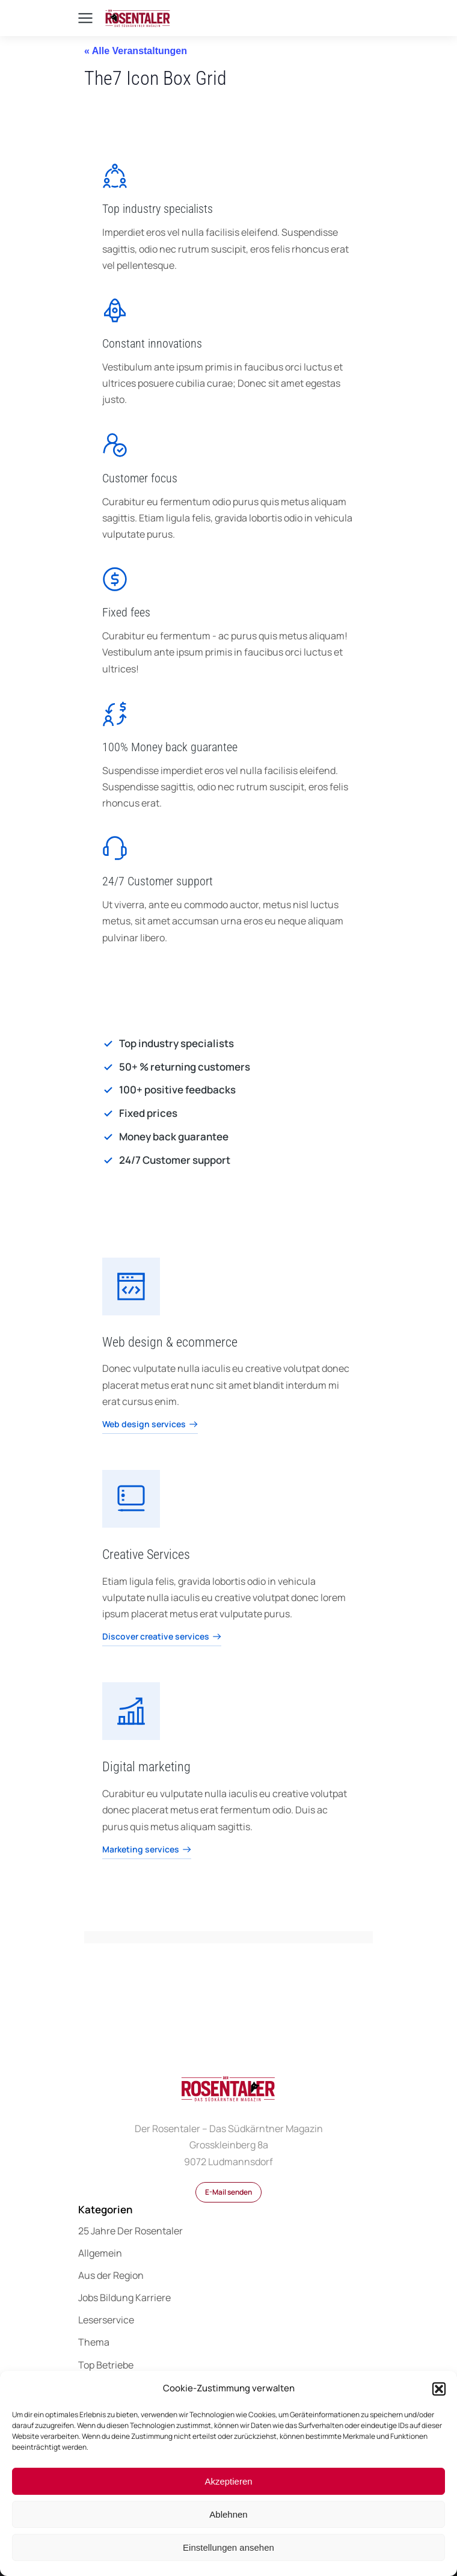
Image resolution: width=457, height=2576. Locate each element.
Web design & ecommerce (170, 1342)
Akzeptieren (228, 2481)
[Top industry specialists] (114, 175)
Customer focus (139, 478)
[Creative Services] (131, 1499)
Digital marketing (146, 1766)
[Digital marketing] (131, 1711)
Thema (93, 2342)
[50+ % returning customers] (228, 1067)
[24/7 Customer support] (114, 848)
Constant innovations (152, 343)
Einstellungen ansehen (228, 2547)
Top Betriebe (105, 2365)
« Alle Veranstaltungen (135, 51)
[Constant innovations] (114, 310)
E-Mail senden (228, 2192)
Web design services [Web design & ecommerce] (150, 1425)
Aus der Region (111, 2275)
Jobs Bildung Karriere (124, 2297)
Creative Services (146, 1554)
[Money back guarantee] (228, 1137)
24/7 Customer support (157, 881)
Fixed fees (126, 612)
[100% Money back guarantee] (114, 714)
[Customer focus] (114, 445)
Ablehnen (228, 2514)
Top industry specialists (157, 208)
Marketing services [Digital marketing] (146, 1850)
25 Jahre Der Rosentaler (130, 2230)
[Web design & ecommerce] (131, 1286)
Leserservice (106, 2319)
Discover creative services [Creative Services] (161, 1637)
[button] (439, 2389)
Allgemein (100, 2253)
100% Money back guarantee (170, 747)
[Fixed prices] (228, 1113)
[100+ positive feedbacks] (228, 1090)
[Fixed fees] (114, 579)
